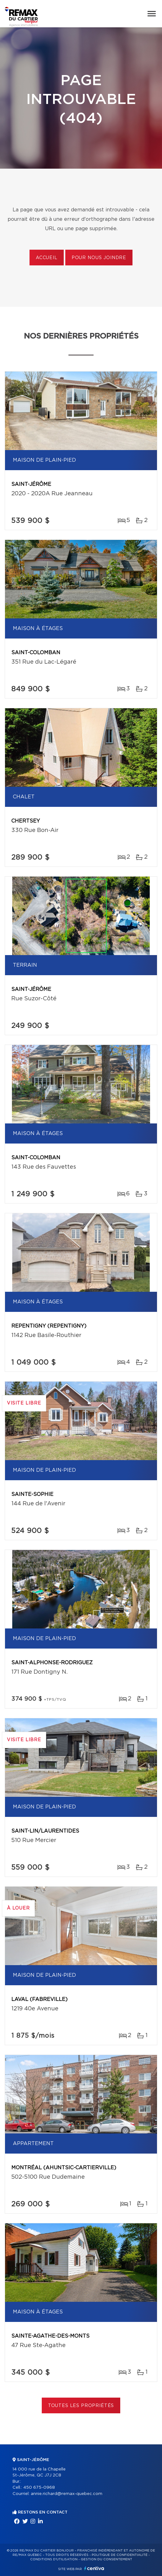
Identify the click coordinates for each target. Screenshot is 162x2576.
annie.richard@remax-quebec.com (66, 2494)
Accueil (46, 258)
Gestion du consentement (106, 2559)
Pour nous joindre (99, 258)
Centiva (94, 2568)
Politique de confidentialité (120, 2555)
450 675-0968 (39, 2488)
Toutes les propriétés (81, 2406)
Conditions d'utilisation (54, 2559)
